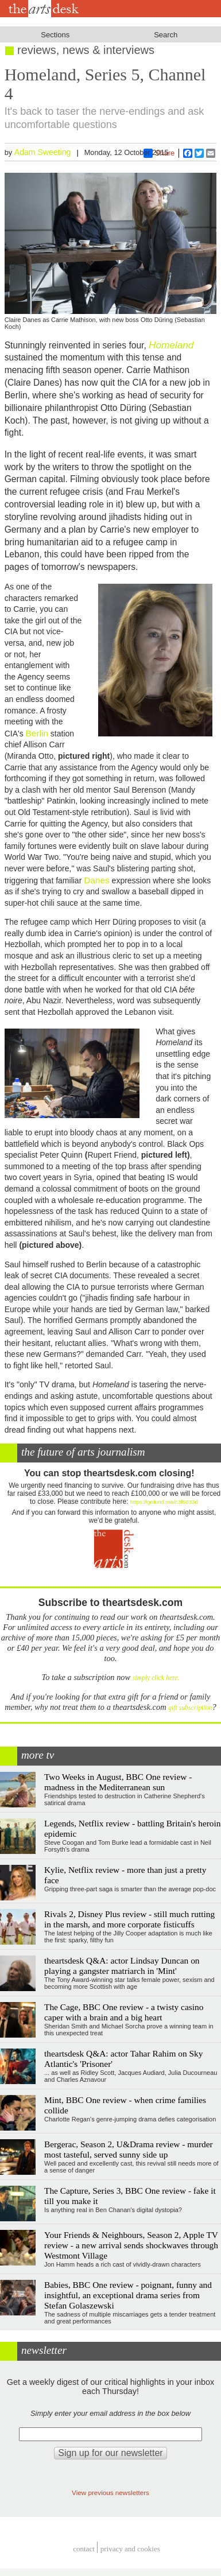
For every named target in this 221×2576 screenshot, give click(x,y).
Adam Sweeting (42, 152)
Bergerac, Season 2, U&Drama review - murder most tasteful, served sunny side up (128, 2149)
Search (165, 34)
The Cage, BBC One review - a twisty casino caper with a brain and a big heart (123, 2012)
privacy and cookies (130, 2548)
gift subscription (190, 1708)
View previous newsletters (110, 2492)
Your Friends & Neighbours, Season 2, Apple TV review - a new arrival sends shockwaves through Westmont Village (131, 2245)
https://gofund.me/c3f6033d (164, 1502)
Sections (55, 34)
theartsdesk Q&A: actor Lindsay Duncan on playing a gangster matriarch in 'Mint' (122, 1966)
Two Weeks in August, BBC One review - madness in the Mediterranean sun (118, 1782)
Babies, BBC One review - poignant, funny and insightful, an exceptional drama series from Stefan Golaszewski (128, 2295)
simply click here (155, 1678)
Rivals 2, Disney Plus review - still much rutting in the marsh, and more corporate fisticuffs (129, 1919)
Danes (97, 880)
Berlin (37, 733)
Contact (84, 2548)
